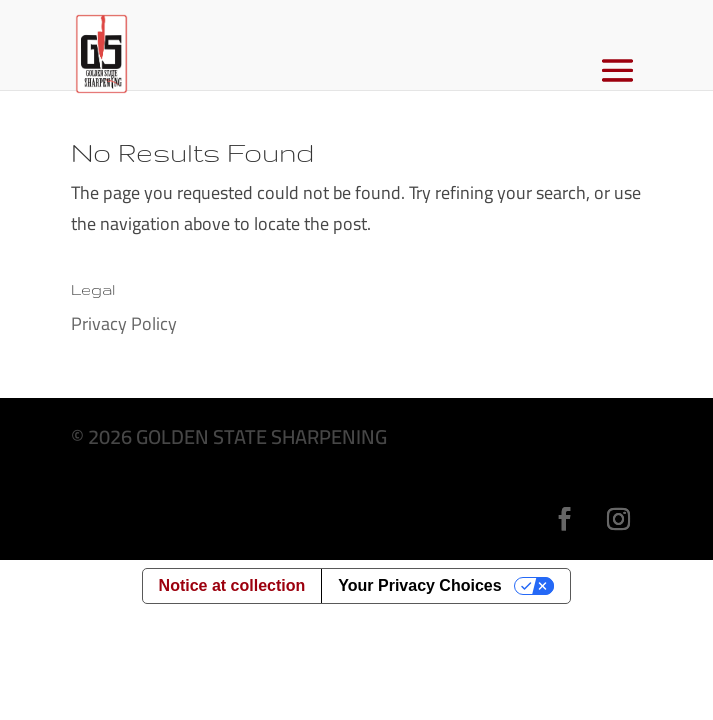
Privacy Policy (124, 323)
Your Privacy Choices (419, 585)
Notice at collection (232, 585)
